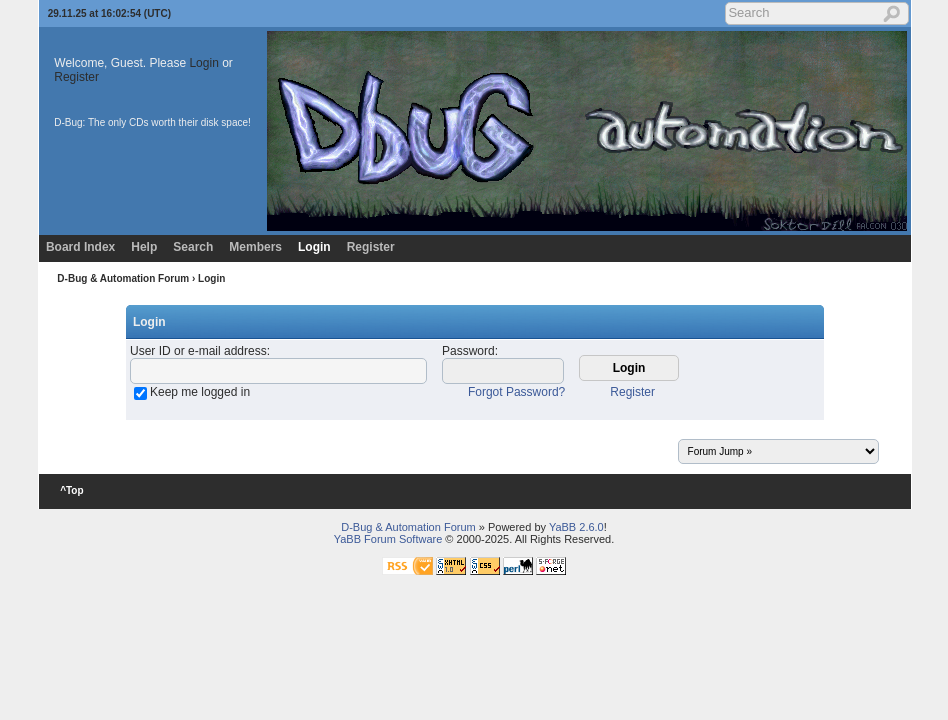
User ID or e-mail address (198, 351)
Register (76, 77)
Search (193, 247)
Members (255, 247)
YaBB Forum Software (388, 539)
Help (144, 247)
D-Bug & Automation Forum (123, 278)
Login (203, 63)
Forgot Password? (516, 392)
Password (468, 351)
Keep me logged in (200, 392)
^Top (71, 490)
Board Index (80, 247)
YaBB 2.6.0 (576, 527)
